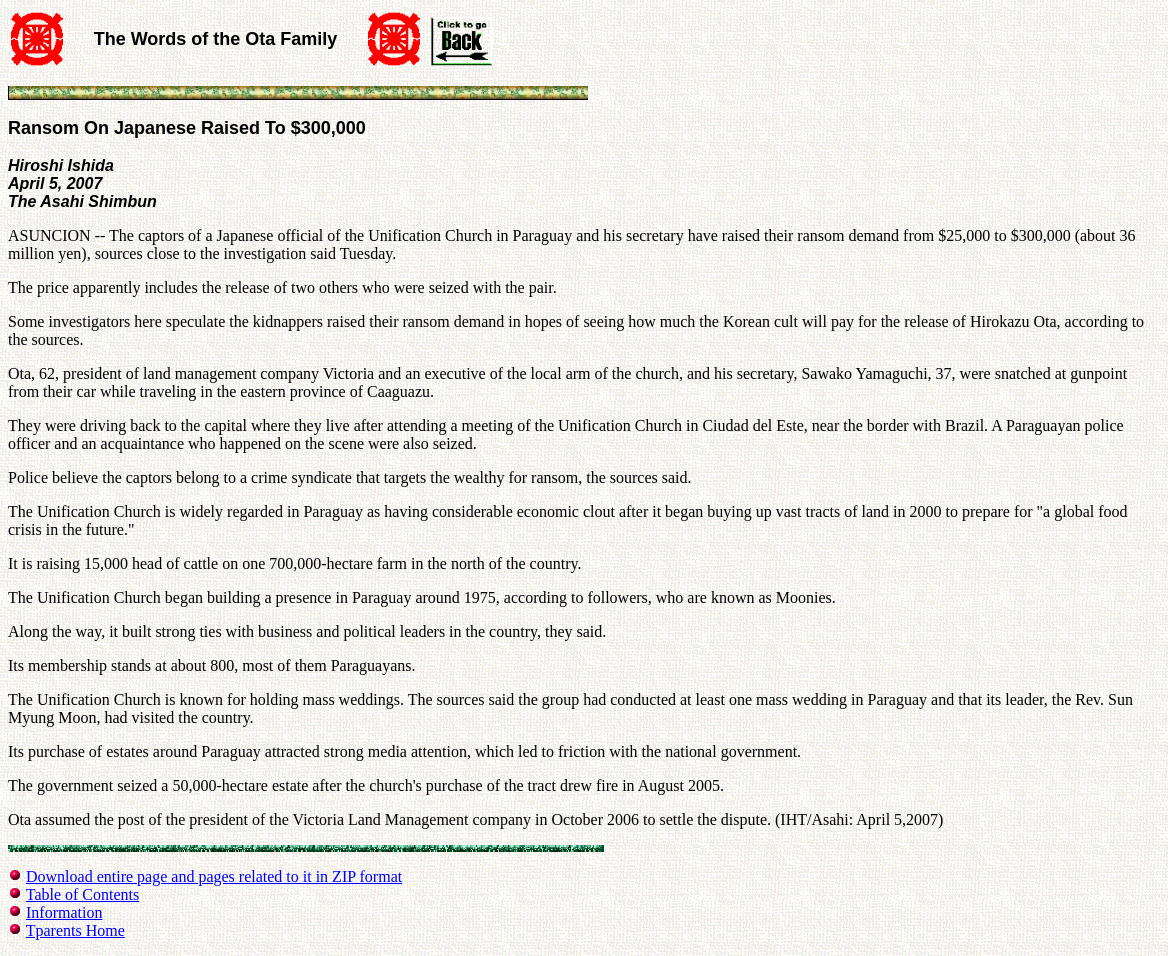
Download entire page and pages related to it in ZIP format (214, 876)
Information (64, 912)
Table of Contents (83, 894)
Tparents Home (75, 930)
